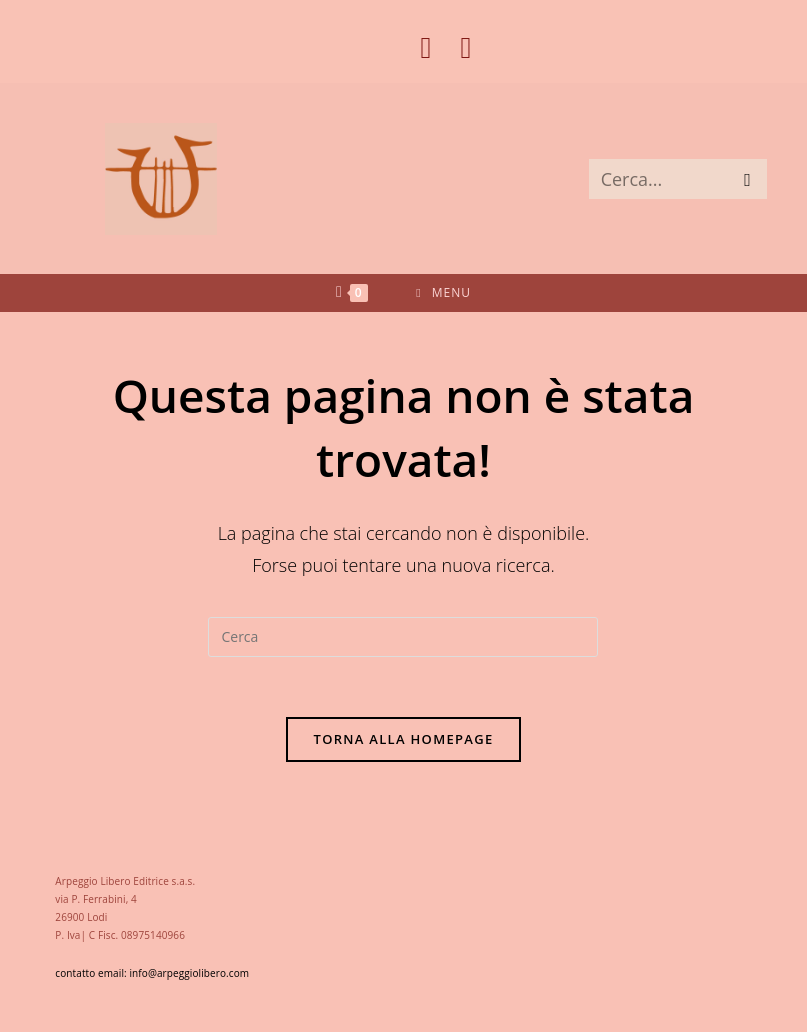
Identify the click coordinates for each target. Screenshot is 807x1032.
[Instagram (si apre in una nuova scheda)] (458, 48)
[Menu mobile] (443, 293)
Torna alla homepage (404, 739)
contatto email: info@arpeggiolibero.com (152, 973)
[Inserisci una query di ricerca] (403, 637)
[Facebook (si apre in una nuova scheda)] (426, 48)
